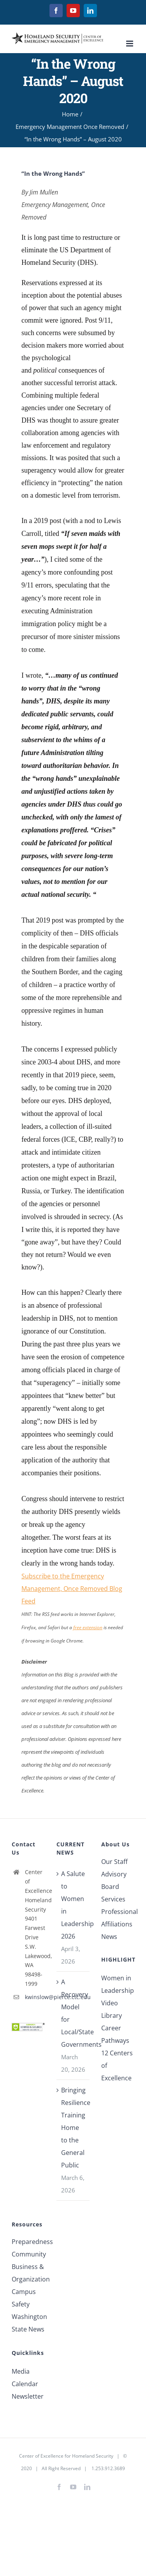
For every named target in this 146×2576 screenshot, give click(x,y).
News (109, 1936)
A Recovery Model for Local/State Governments (73, 2013)
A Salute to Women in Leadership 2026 (73, 1904)
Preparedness (28, 2241)
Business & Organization (28, 2272)
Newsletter (28, 2396)
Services (113, 1899)
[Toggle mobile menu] (130, 43)
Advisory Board (114, 1880)
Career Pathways (115, 2034)
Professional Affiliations (117, 1917)
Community (28, 2254)
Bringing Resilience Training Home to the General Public (73, 2127)
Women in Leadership (117, 1984)
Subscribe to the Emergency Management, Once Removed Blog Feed (71, 1588)
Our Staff (114, 1861)
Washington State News (28, 2322)
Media (21, 2371)
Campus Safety (24, 2297)
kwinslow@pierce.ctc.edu (35, 1997)
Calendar (25, 2384)
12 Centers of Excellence (117, 2065)
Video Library (111, 2009)
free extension (87, 1627)
